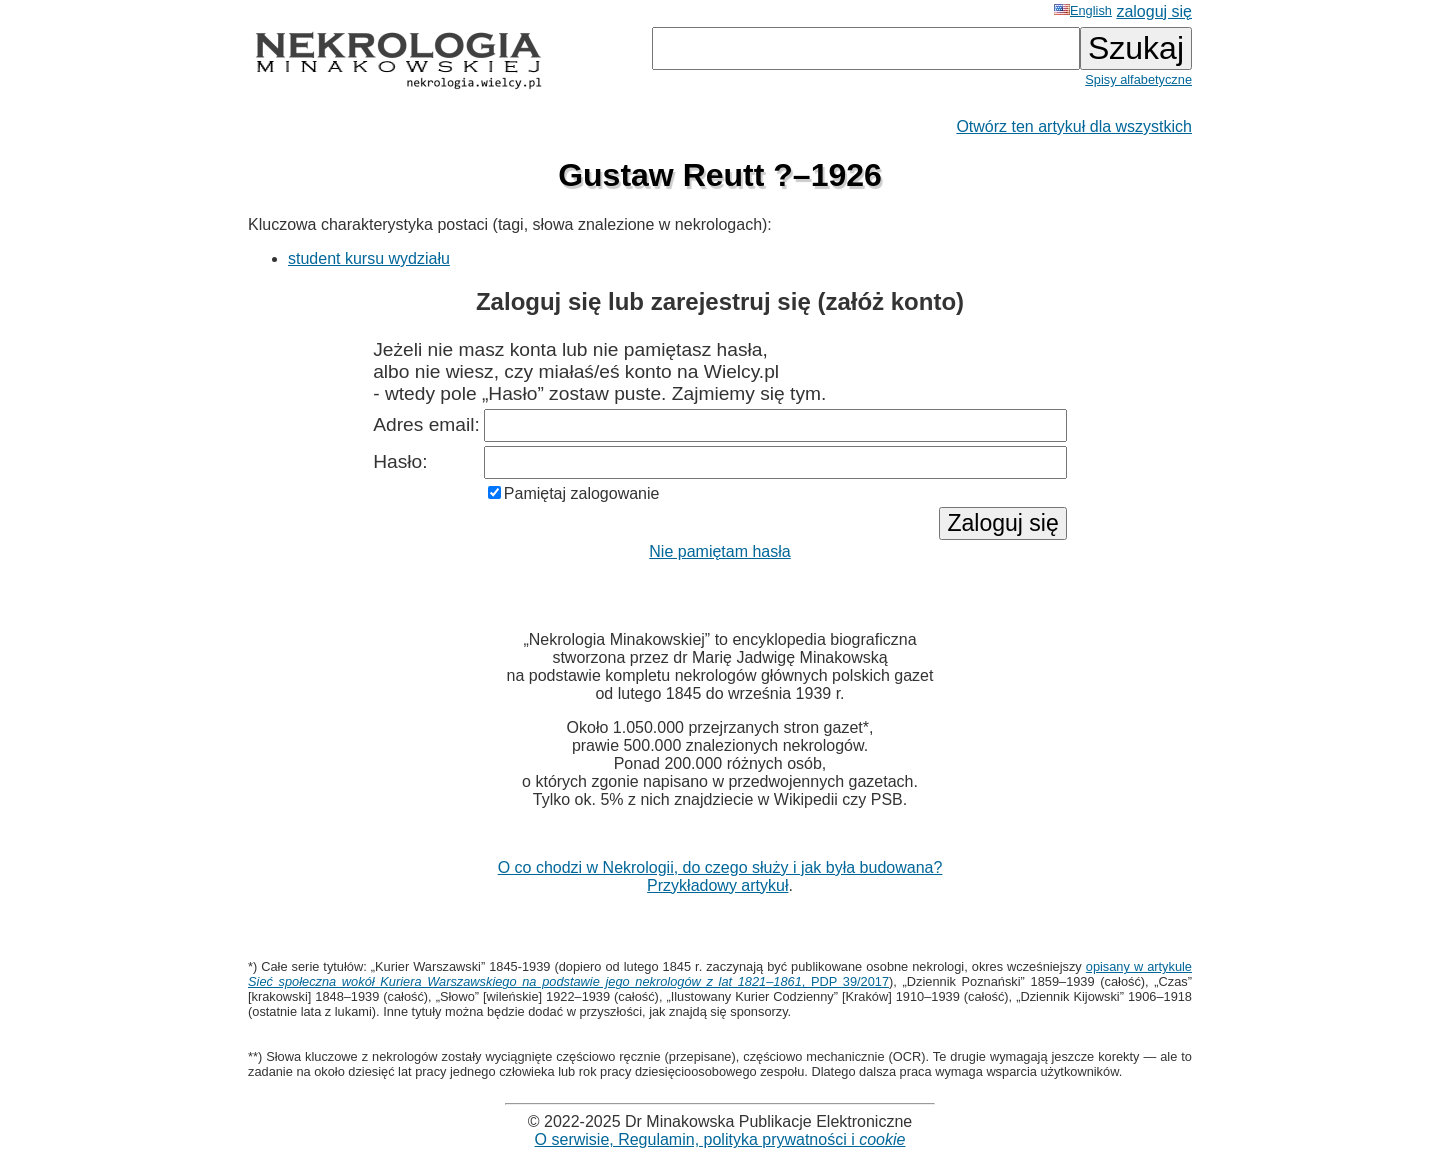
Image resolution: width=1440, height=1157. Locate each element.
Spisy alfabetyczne (1138, 79)
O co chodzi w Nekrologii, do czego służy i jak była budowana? (720, 867)
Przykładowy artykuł (717, 885)
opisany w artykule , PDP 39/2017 (720, 974)
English (1083, 10)
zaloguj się (1154, 11)
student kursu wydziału (369, 258)
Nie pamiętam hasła (719, 551)
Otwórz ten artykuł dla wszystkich (1074, 126)
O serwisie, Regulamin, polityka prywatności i (720, 1139)
